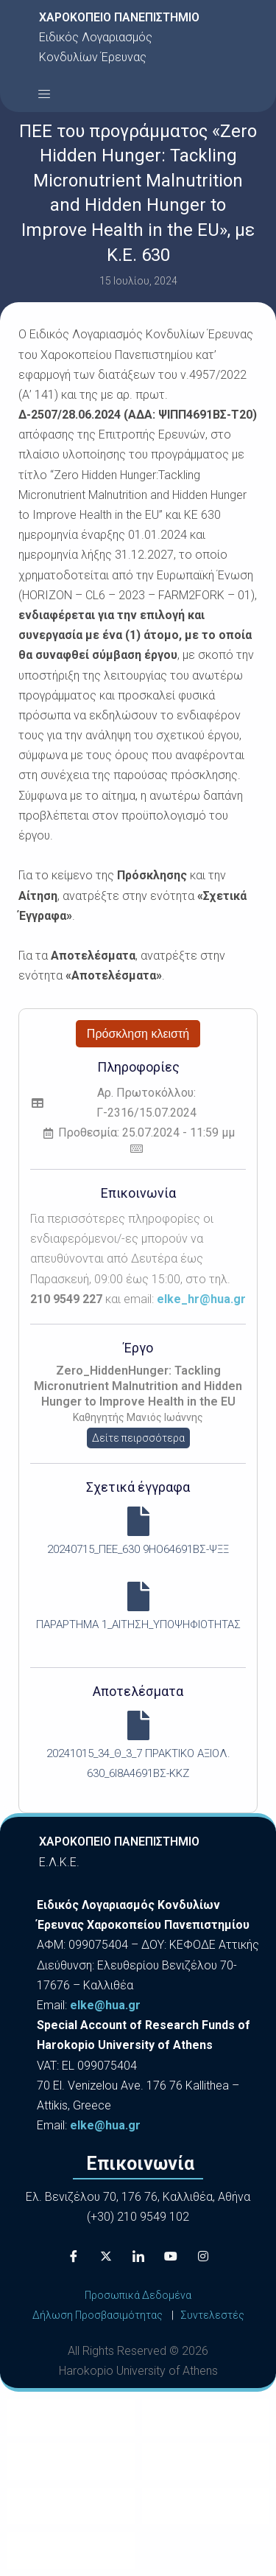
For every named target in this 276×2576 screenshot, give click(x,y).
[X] (106, 2256)
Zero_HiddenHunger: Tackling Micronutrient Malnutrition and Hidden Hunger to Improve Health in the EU (138, 1386)
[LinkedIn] (138, 2256)
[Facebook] (74, 2256)
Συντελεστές (212, 2315)
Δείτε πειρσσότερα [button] (138, 1438)
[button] (44, 94)
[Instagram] (203, 2256)
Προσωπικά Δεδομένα (138, 2295)
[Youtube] (171, 2256)
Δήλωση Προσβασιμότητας (97, 2315)
